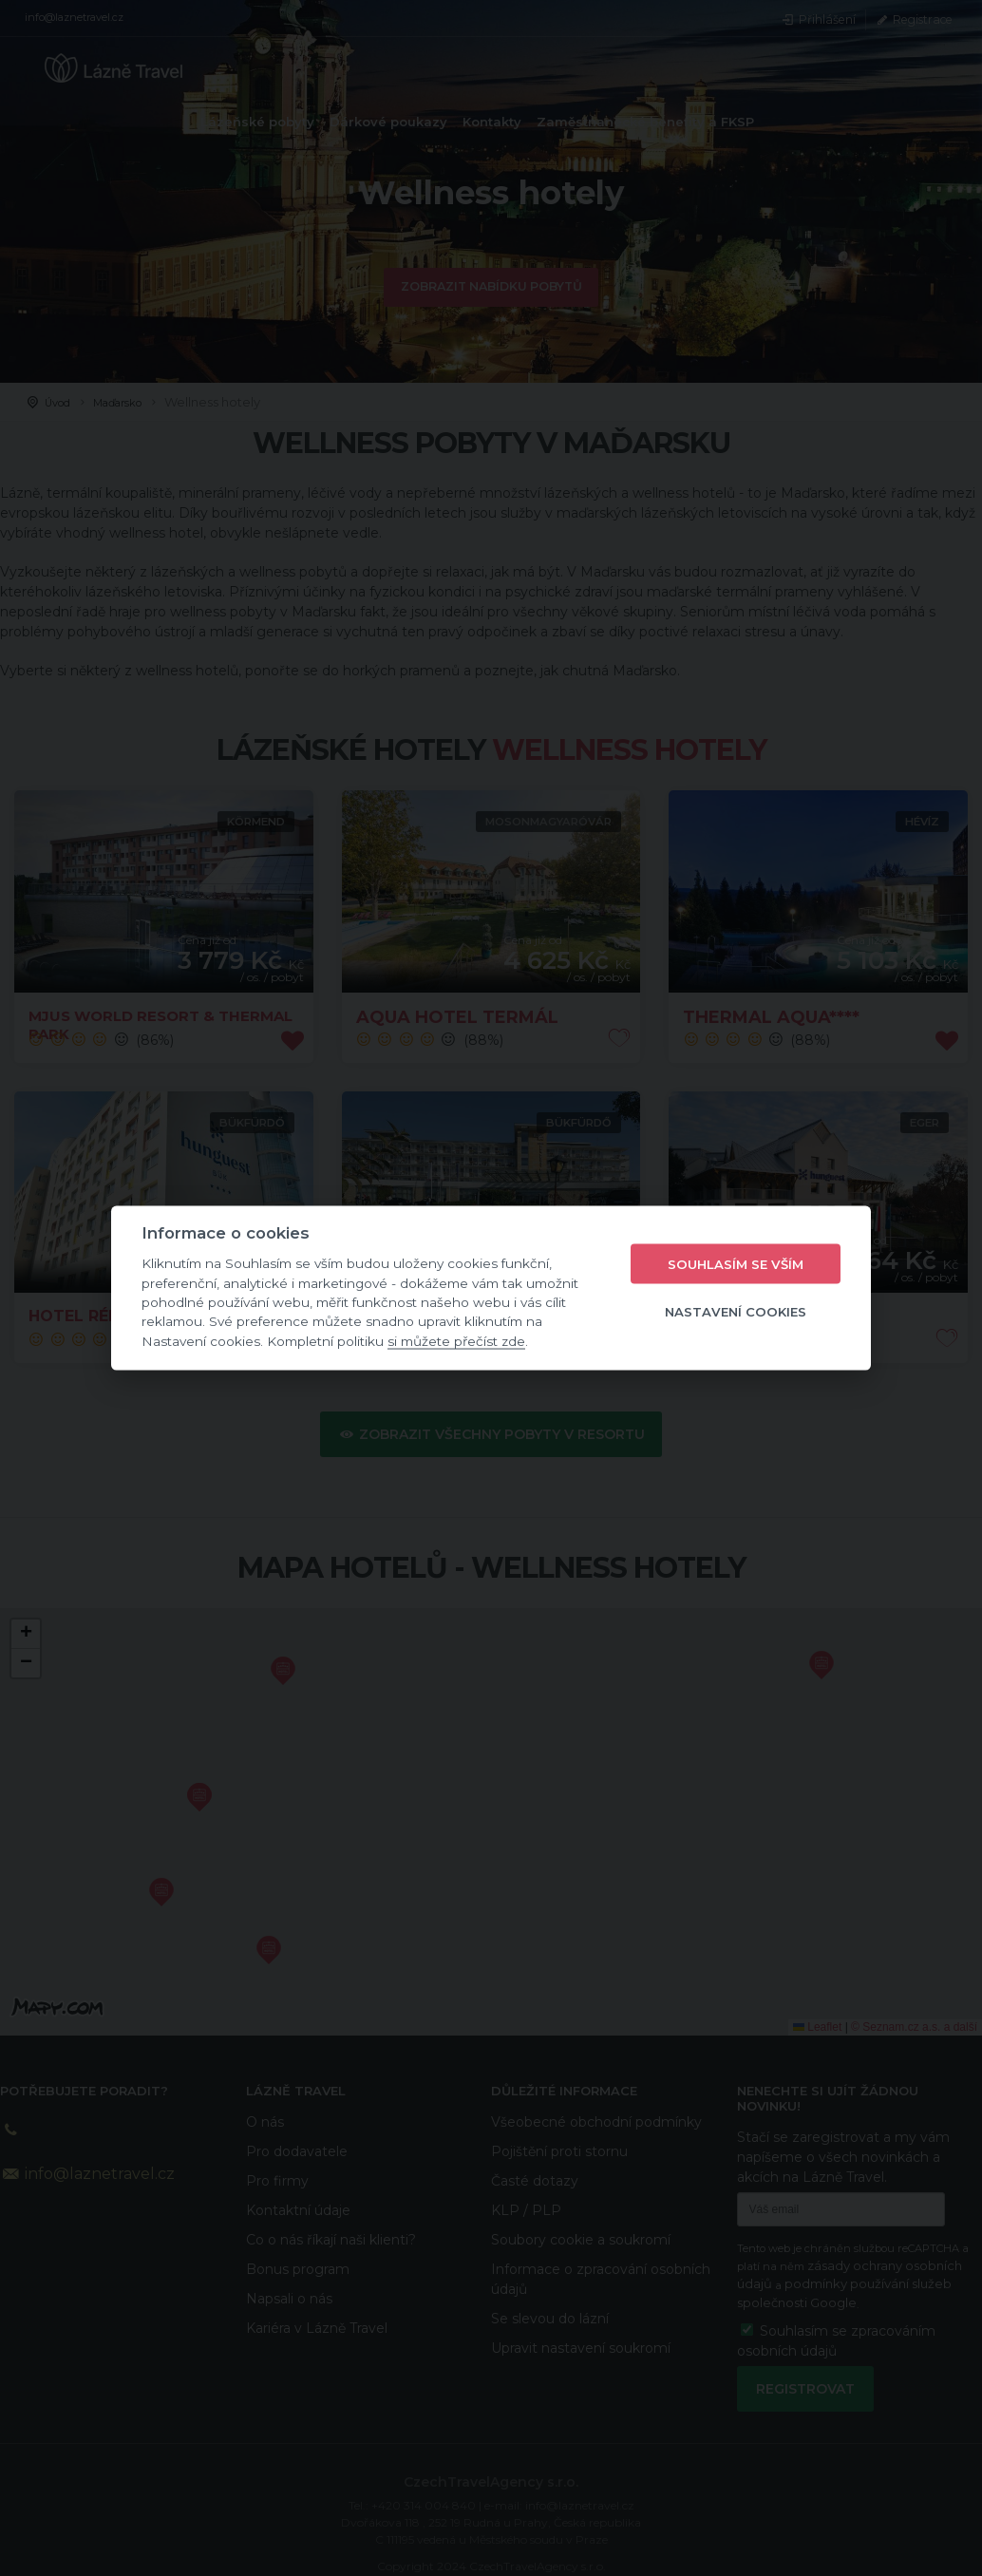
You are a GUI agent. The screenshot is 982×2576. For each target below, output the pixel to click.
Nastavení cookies (735, 1310)
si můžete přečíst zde (456, 1340)
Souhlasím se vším (735, 1263)
